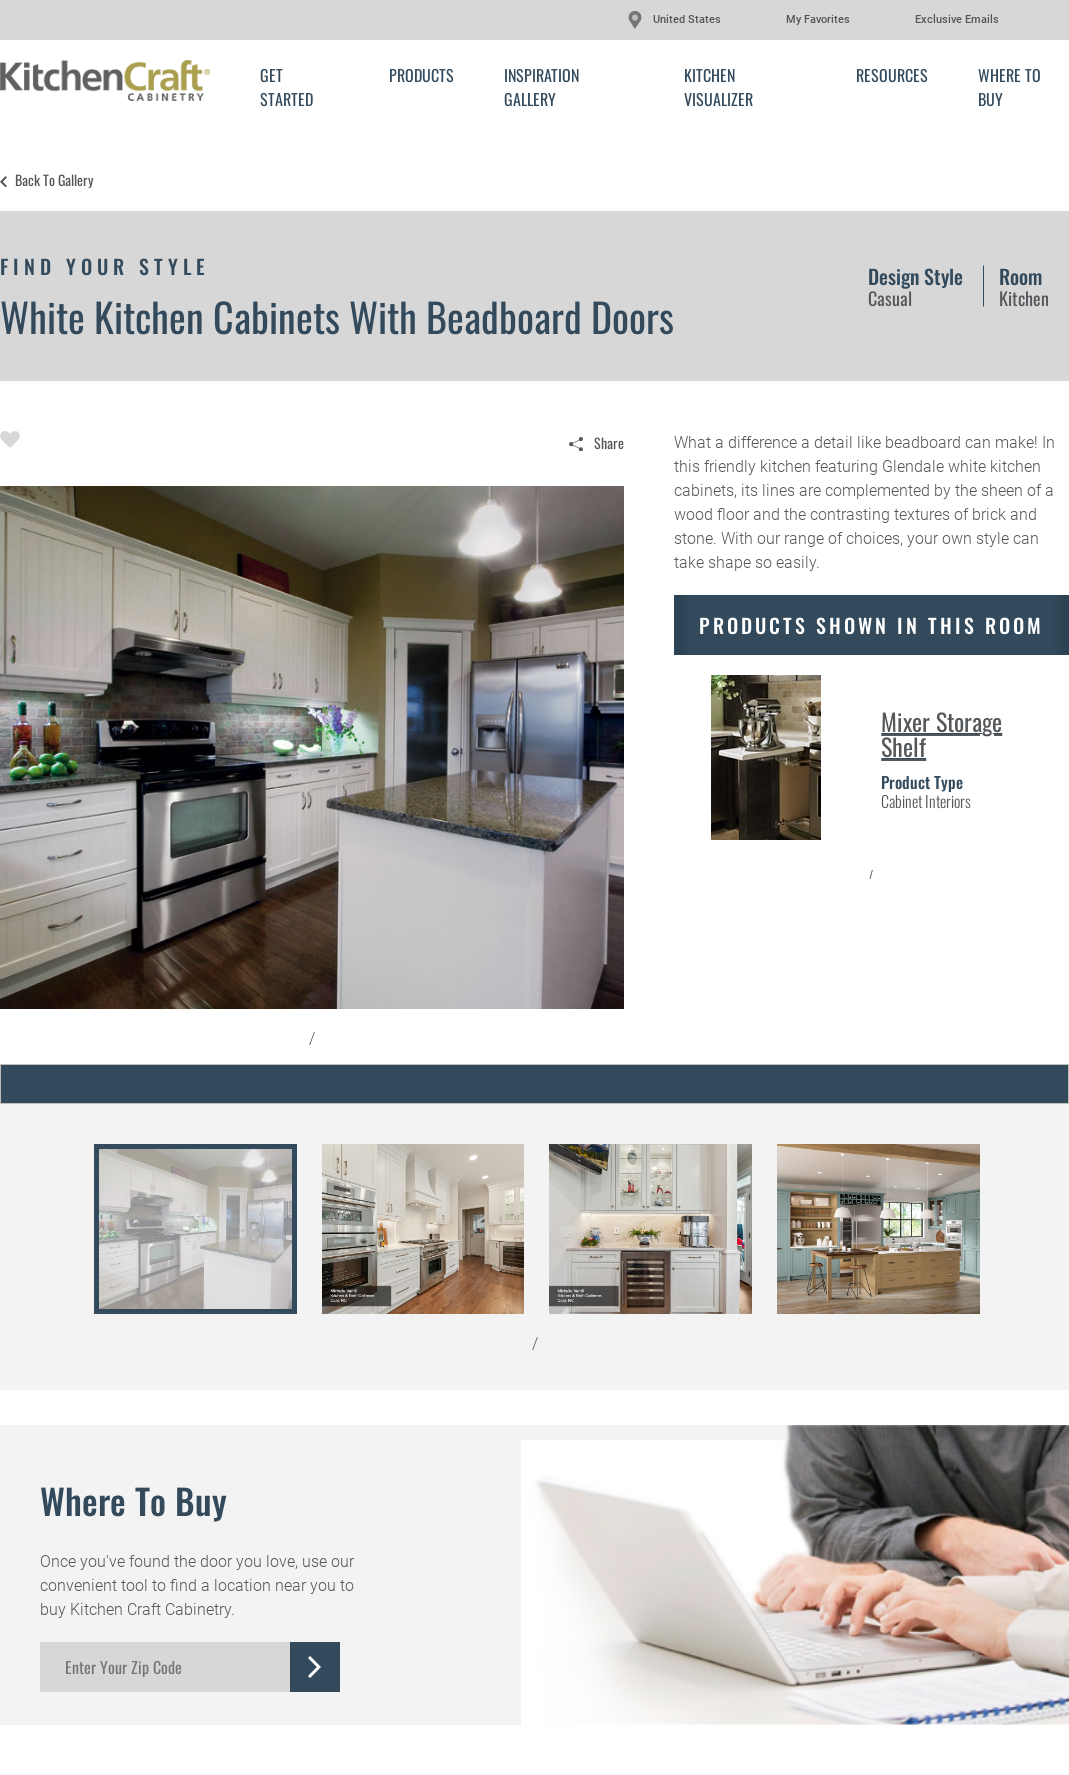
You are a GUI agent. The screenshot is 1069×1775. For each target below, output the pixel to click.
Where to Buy (1009, 87)
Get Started (286, 87)
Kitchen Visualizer (718, 87)
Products (421, 75)
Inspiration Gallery (541, 87)
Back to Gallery (54, 180)
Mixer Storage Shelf (941, 733)
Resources (892, 75)
